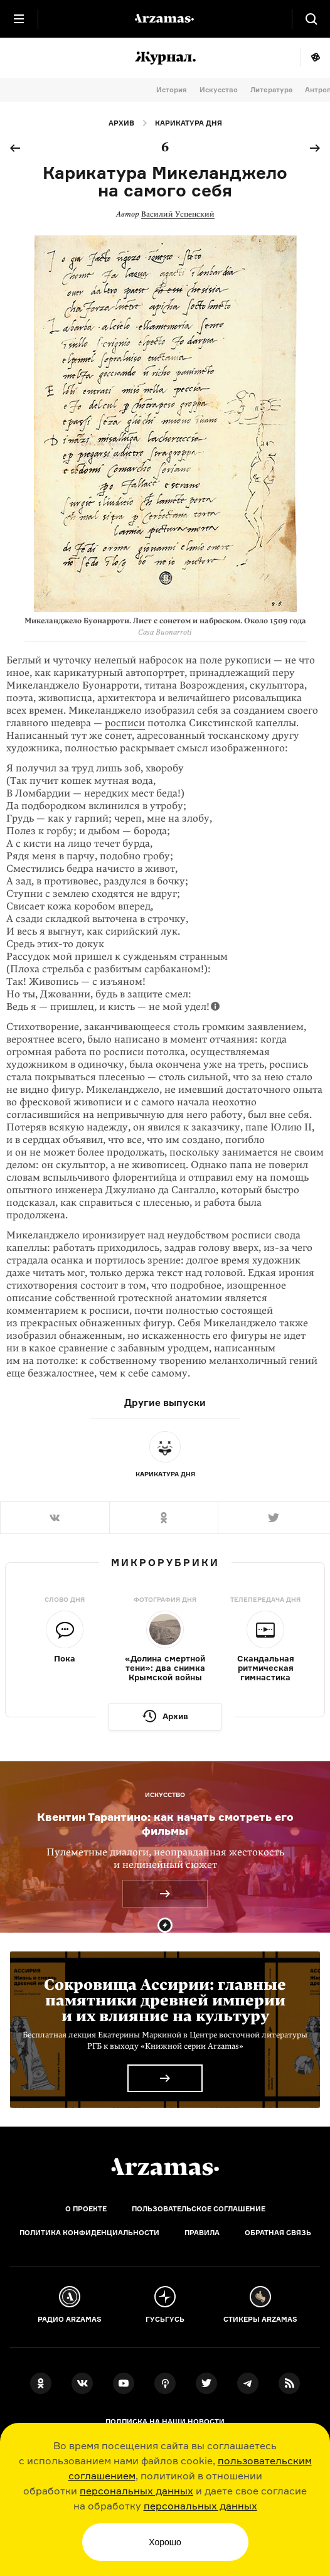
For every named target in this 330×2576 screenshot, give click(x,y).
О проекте (86, 2208)
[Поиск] (311, 18)
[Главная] (165, 2167)
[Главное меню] (19, 19)
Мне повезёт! (315, 57)
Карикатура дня (188, 123)
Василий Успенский (178, 214)
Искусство (219, 89)
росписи (125, 723)
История (171, 89)
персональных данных (136, 2490)
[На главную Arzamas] (165, 19)
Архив (121, 123)
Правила (202, 2232)
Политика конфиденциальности (89, 2232)
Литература (271, 89)
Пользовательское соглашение (198, 2208)
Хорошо (165, 2542)
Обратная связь (278, 2232)
